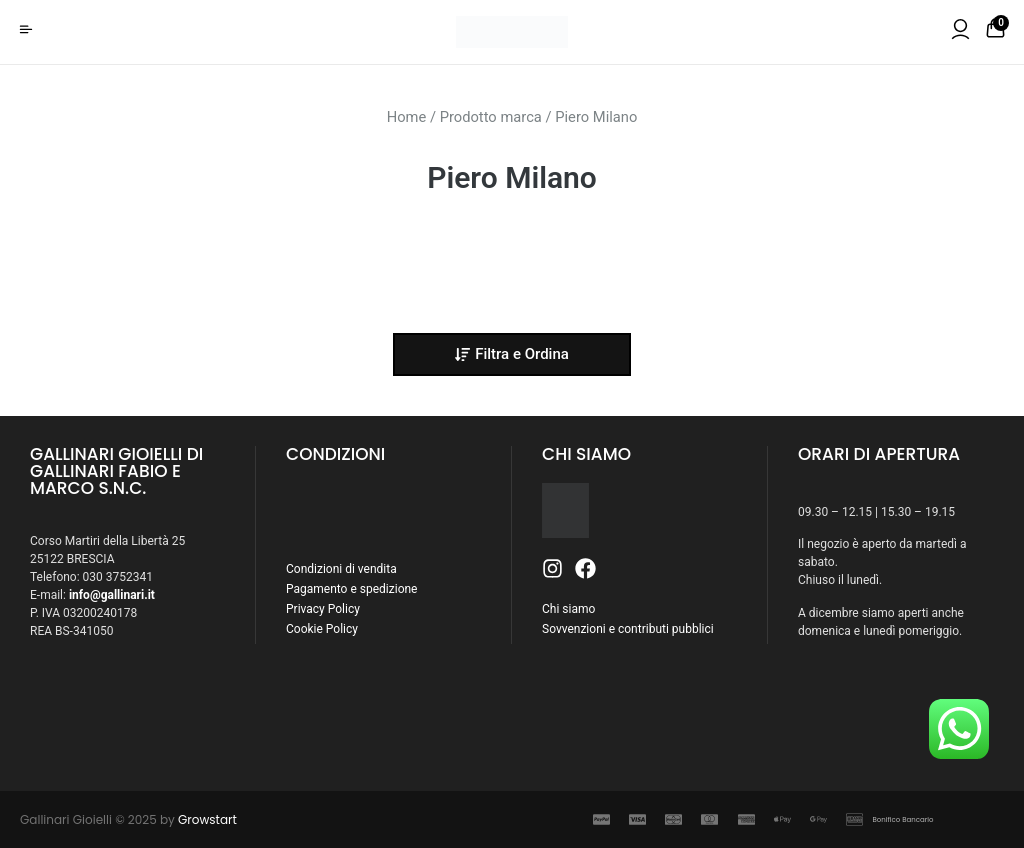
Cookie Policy (322, 629)
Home (407, 117)
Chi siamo (568, 609)
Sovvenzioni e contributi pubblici (628, 629)
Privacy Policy (323, 609)
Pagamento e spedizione (351, 589)
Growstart (207, 819)
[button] (512, 354)
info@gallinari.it (112, 595)
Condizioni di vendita (341, 569)
